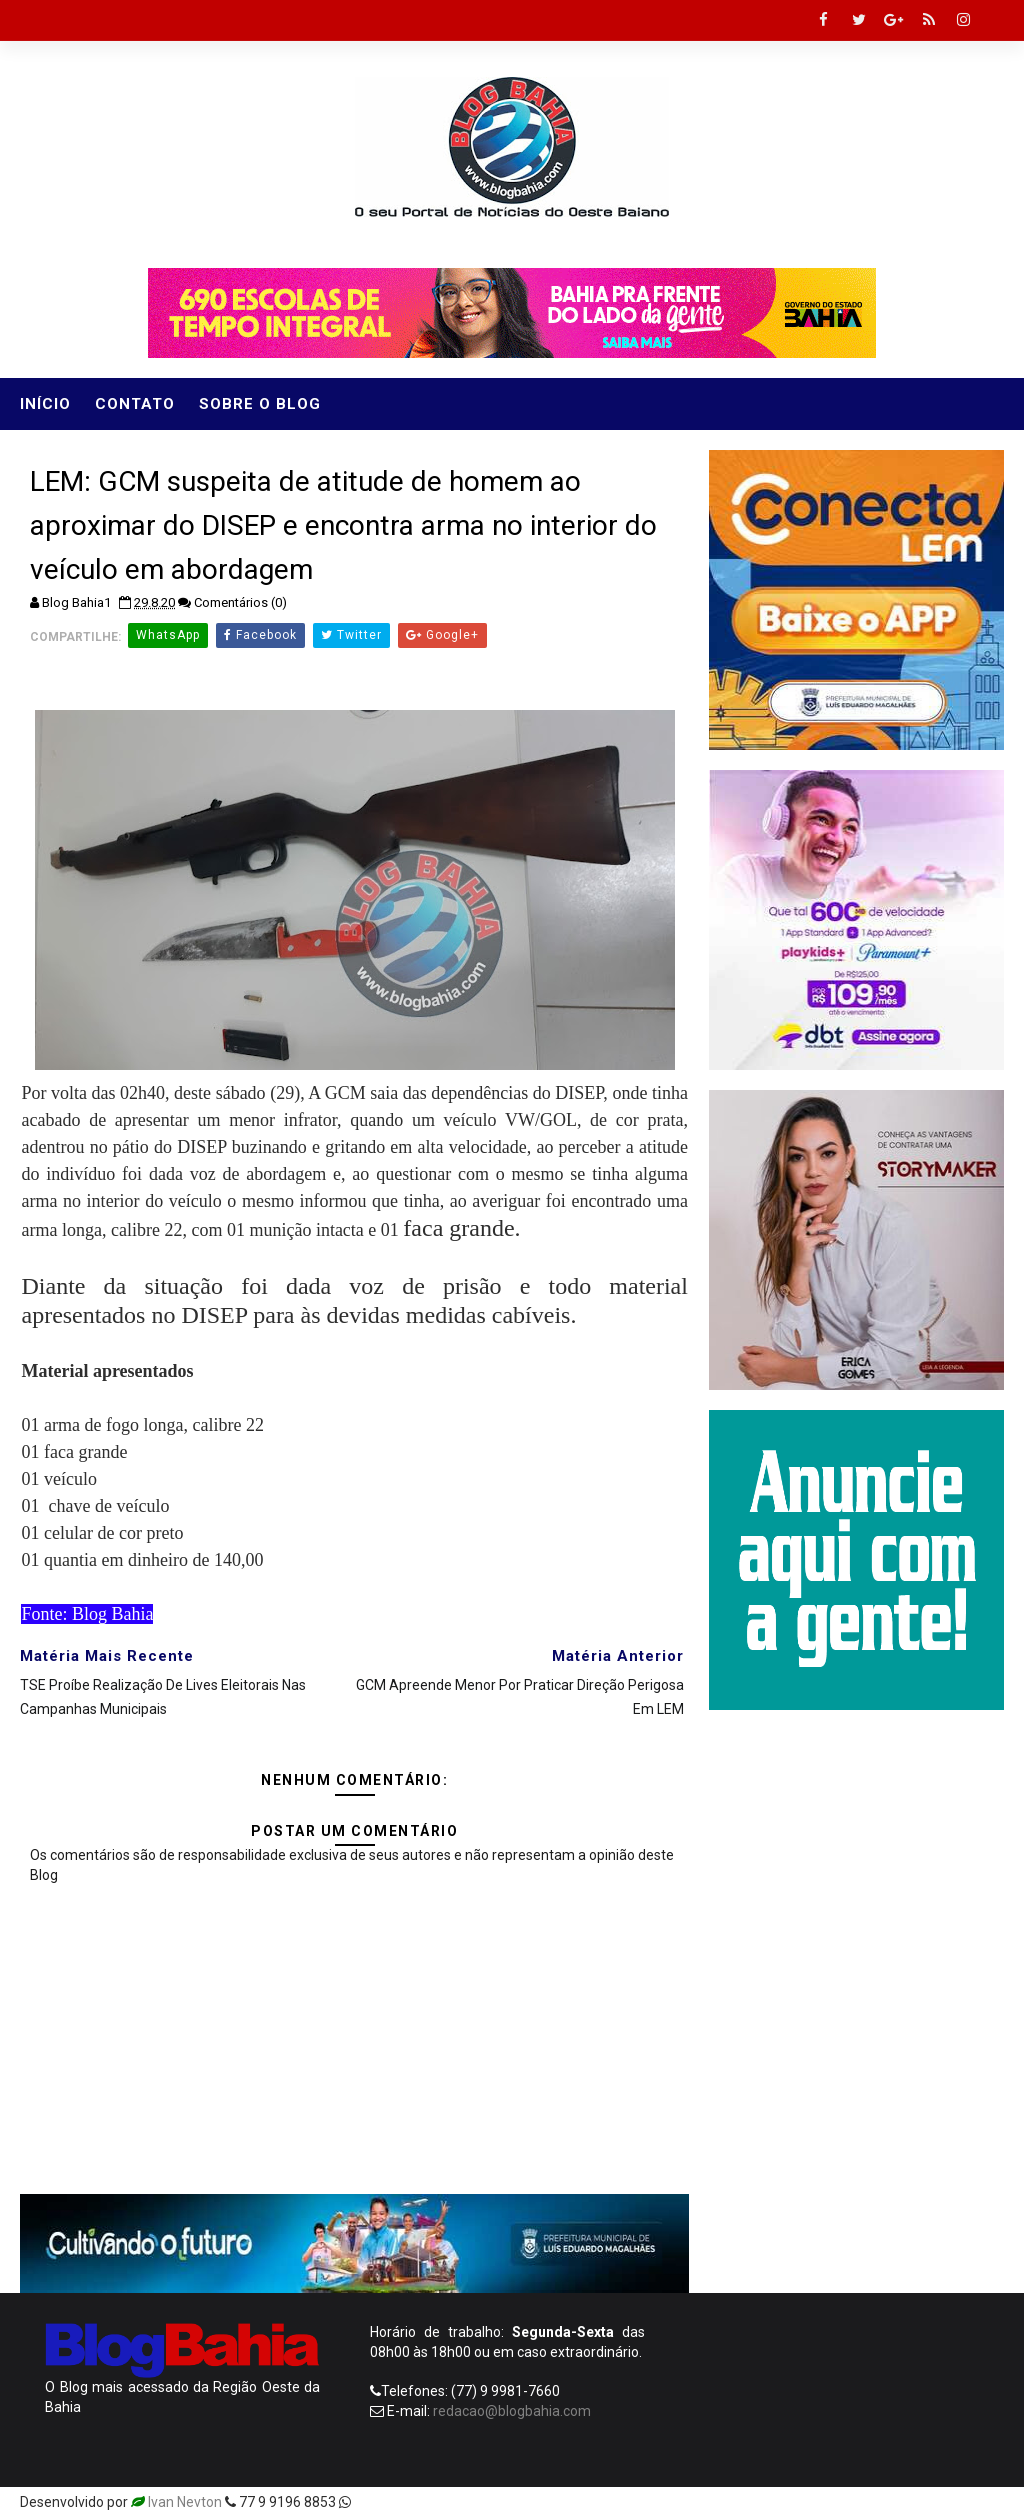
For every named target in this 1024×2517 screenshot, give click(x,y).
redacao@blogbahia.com (512, 2411)
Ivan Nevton (185, 2502)
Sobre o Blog (260, 404)
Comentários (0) (240, 602)
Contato (135, 404)
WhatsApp (168, 635)
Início (45, 404)
